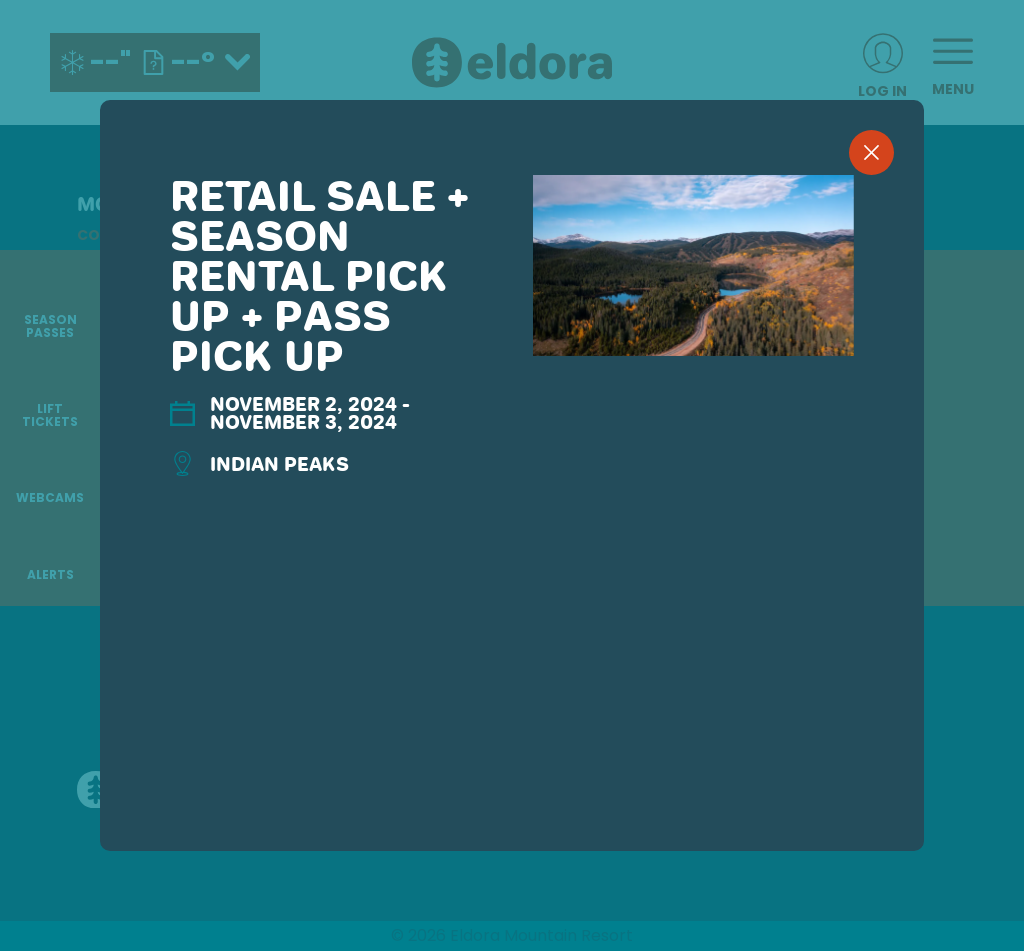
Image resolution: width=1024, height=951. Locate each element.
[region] (512, 508)
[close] (871, 152)
